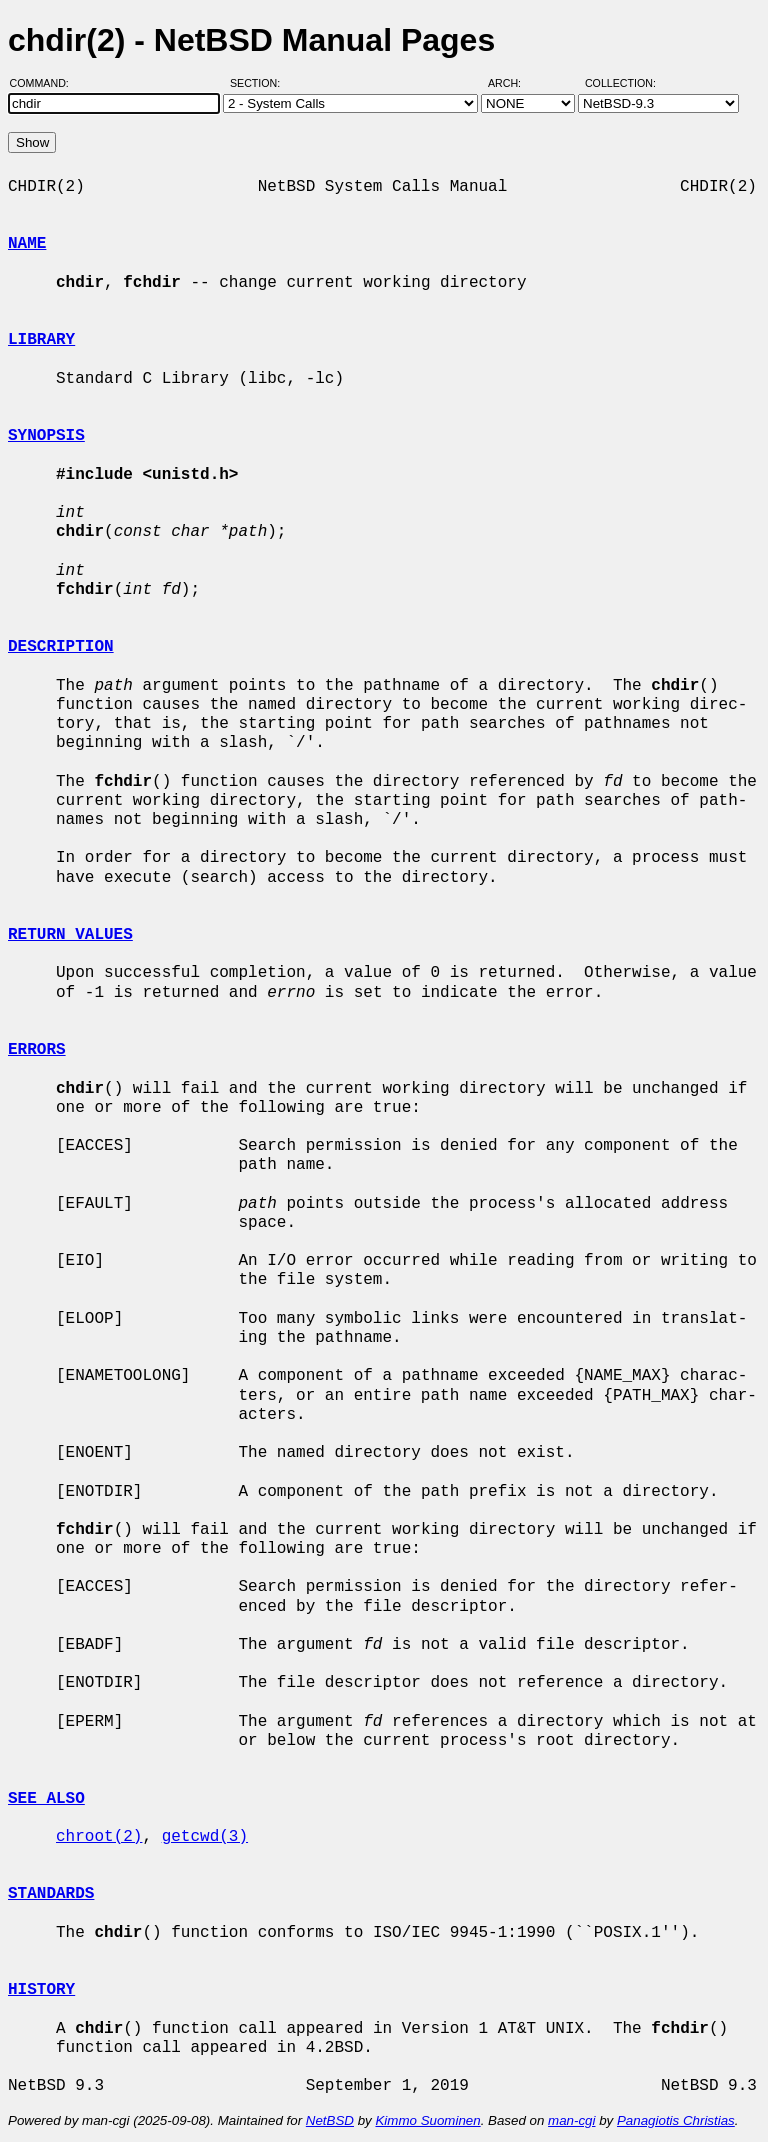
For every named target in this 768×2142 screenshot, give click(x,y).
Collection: (620, 83)
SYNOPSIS (46, 436)
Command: (45, 83)
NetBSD (330, 2120)
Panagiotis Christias (676, 2120)
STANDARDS (51, 1894)
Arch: (513, 83)
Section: (259, 83)
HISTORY (41, 1990)
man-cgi (571, 2120)
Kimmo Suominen (427, 2120)
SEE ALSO (46, 1799)
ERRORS (37, 1050)
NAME (27, 244)
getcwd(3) (205, 1837)
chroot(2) (99, 1837)
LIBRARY (41, 340)
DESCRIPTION (61, 647)
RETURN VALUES (70, 935)
